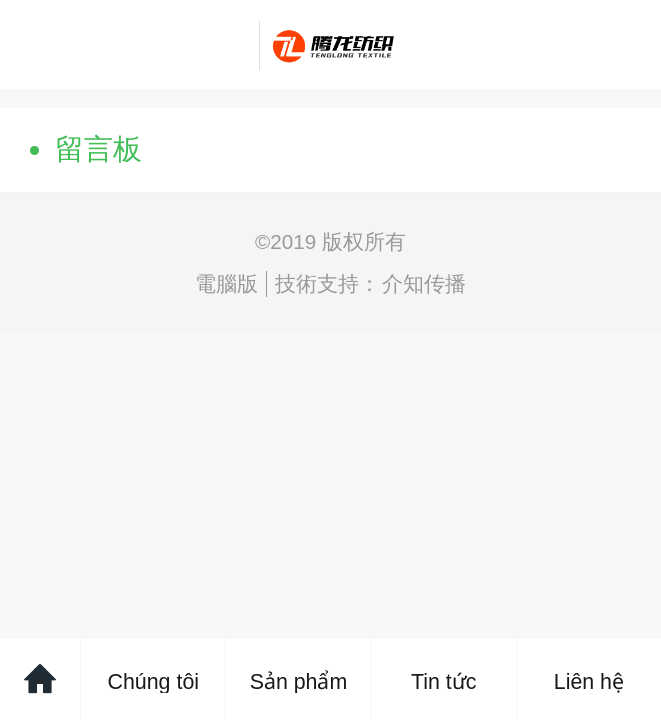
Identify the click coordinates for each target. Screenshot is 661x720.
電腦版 (226, 283)
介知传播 (424, 283)
